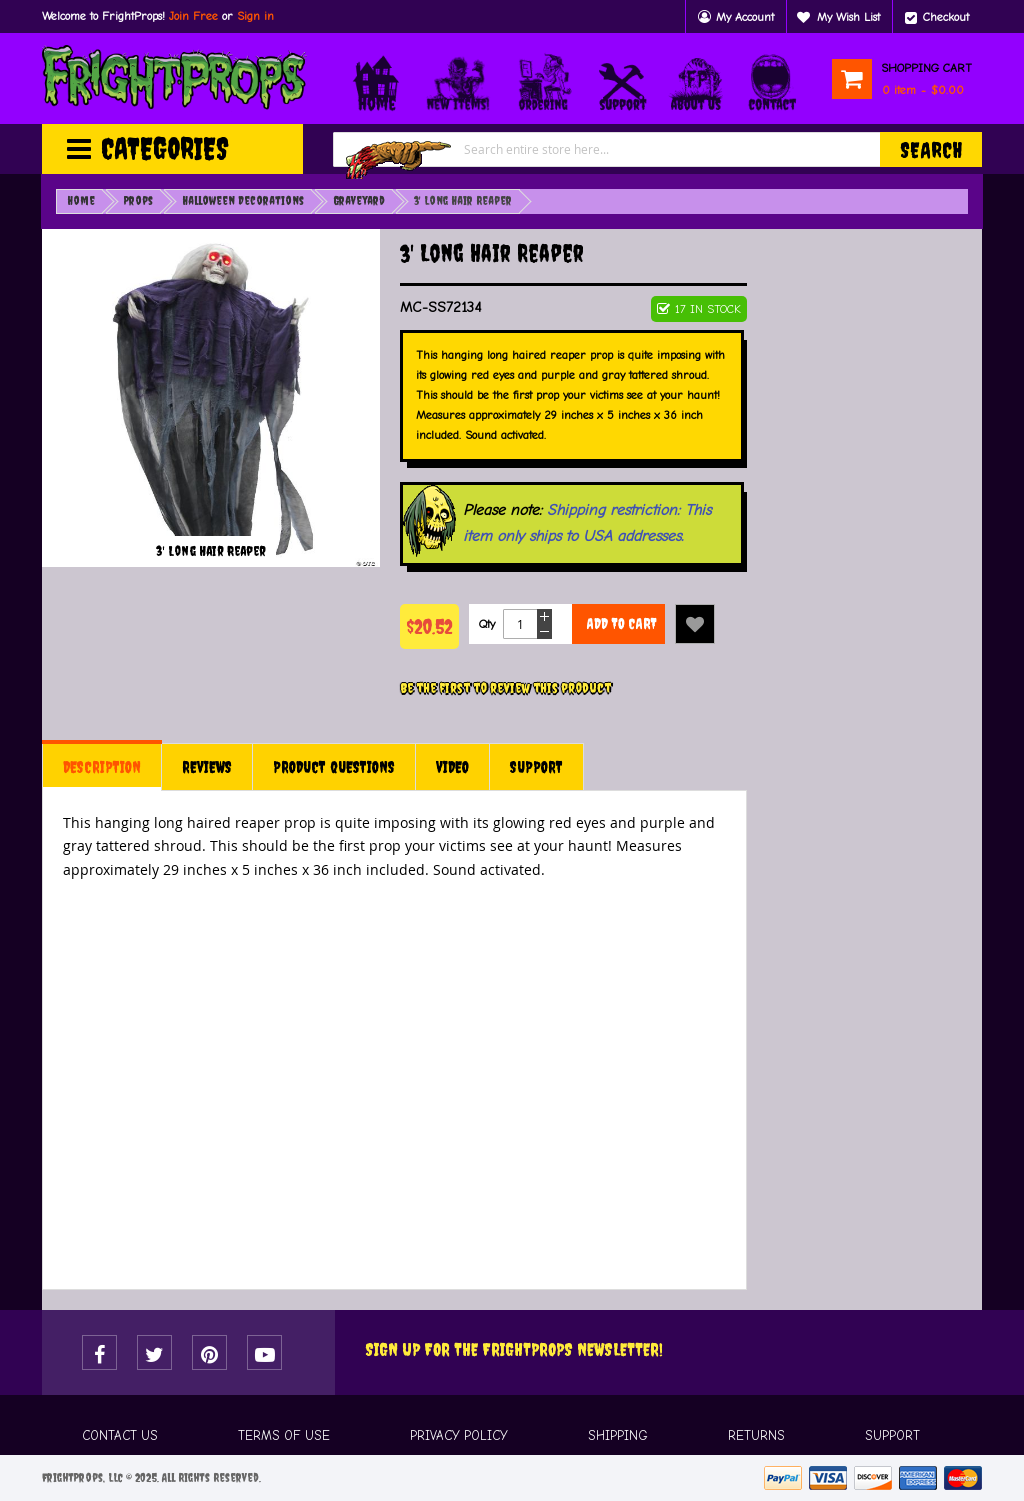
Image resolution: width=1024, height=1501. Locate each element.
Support (536, 767)
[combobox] (657, 149)
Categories (165, 148)
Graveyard (359, 201)
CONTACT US (120, 1435)
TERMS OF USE (284, 1435)
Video (452, 767)
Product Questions (334, 767)
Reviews (207, 767)
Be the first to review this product (505, 688)
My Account (745, 17)
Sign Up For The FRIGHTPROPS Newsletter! (514, 1349)
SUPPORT (892, 1435)
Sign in (255, 16)
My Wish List (848, 17)
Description (102, 767)
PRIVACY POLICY (459, 1435)
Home (81, 201)
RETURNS (756, 1435)
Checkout (946, 17)
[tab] (102, 767)
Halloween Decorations (243, 201)
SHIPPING (618, 1435)
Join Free (193, 16)
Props (138, 201)
